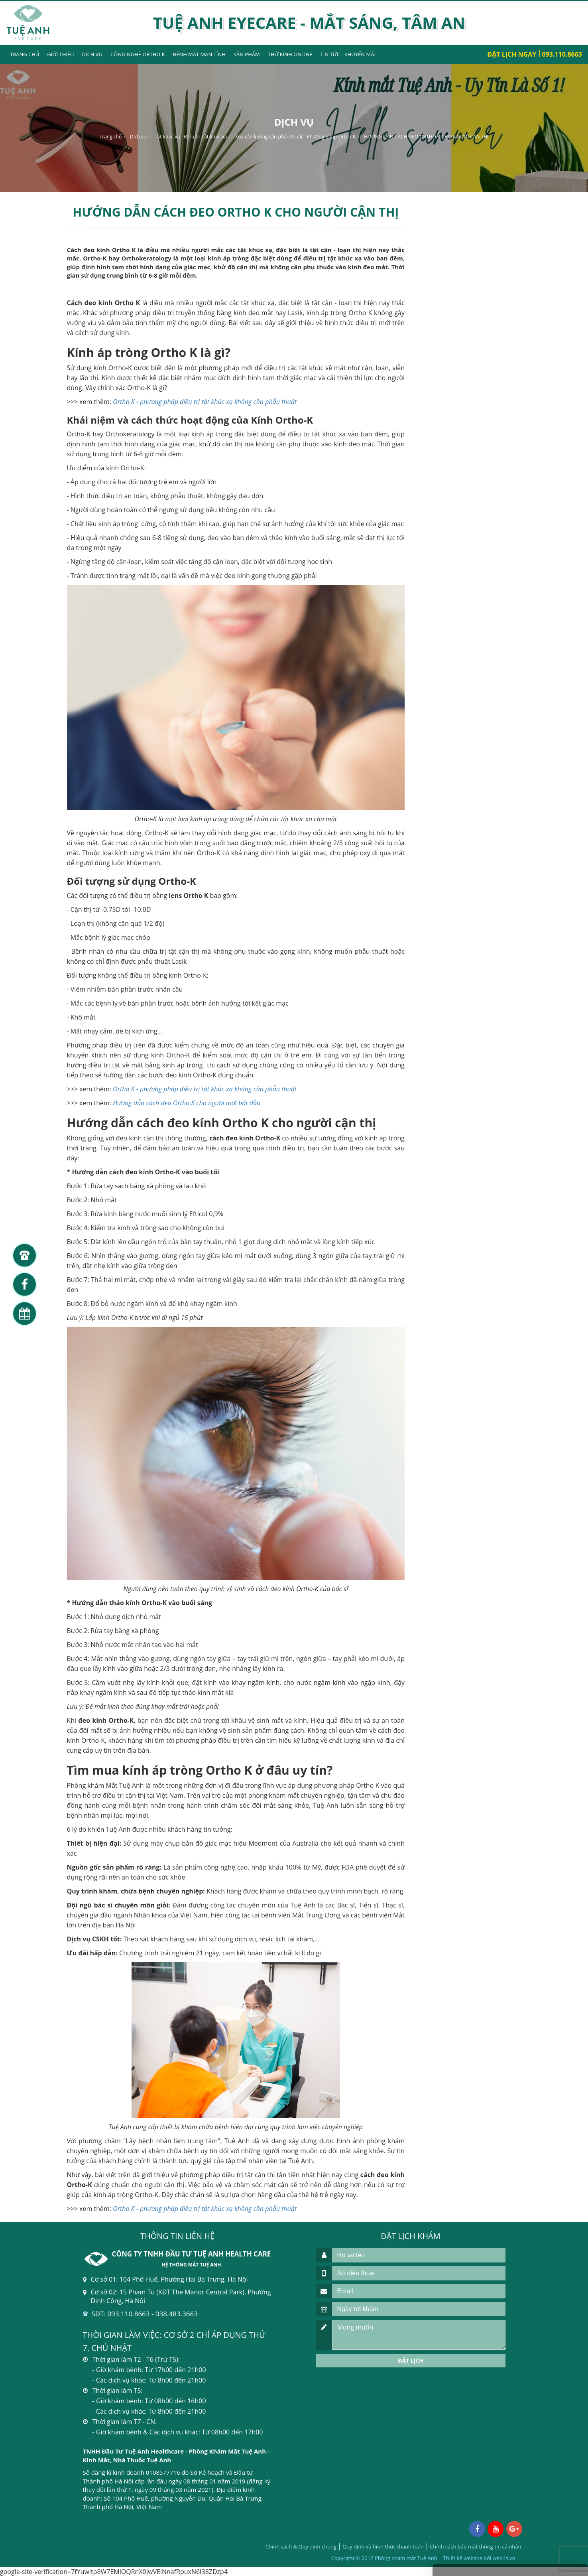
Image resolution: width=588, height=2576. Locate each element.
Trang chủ (24, 54)
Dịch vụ (92, 54)
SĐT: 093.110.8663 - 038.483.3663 (145, 2313)
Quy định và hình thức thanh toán (383, 2546)
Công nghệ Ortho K (137, 54)
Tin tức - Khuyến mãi (348, 54)
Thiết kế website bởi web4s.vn (479, 2558)
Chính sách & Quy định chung (300, 2546)
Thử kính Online (290, 54)
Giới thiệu (60, 54)
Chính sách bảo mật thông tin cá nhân (475, 2546)
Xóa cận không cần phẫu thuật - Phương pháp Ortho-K (295, 136)
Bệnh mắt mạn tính (199, 54)
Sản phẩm (247, 54)
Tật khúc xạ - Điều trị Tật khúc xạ (191, 136)
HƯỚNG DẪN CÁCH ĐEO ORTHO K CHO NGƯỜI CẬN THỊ (426, 136)
